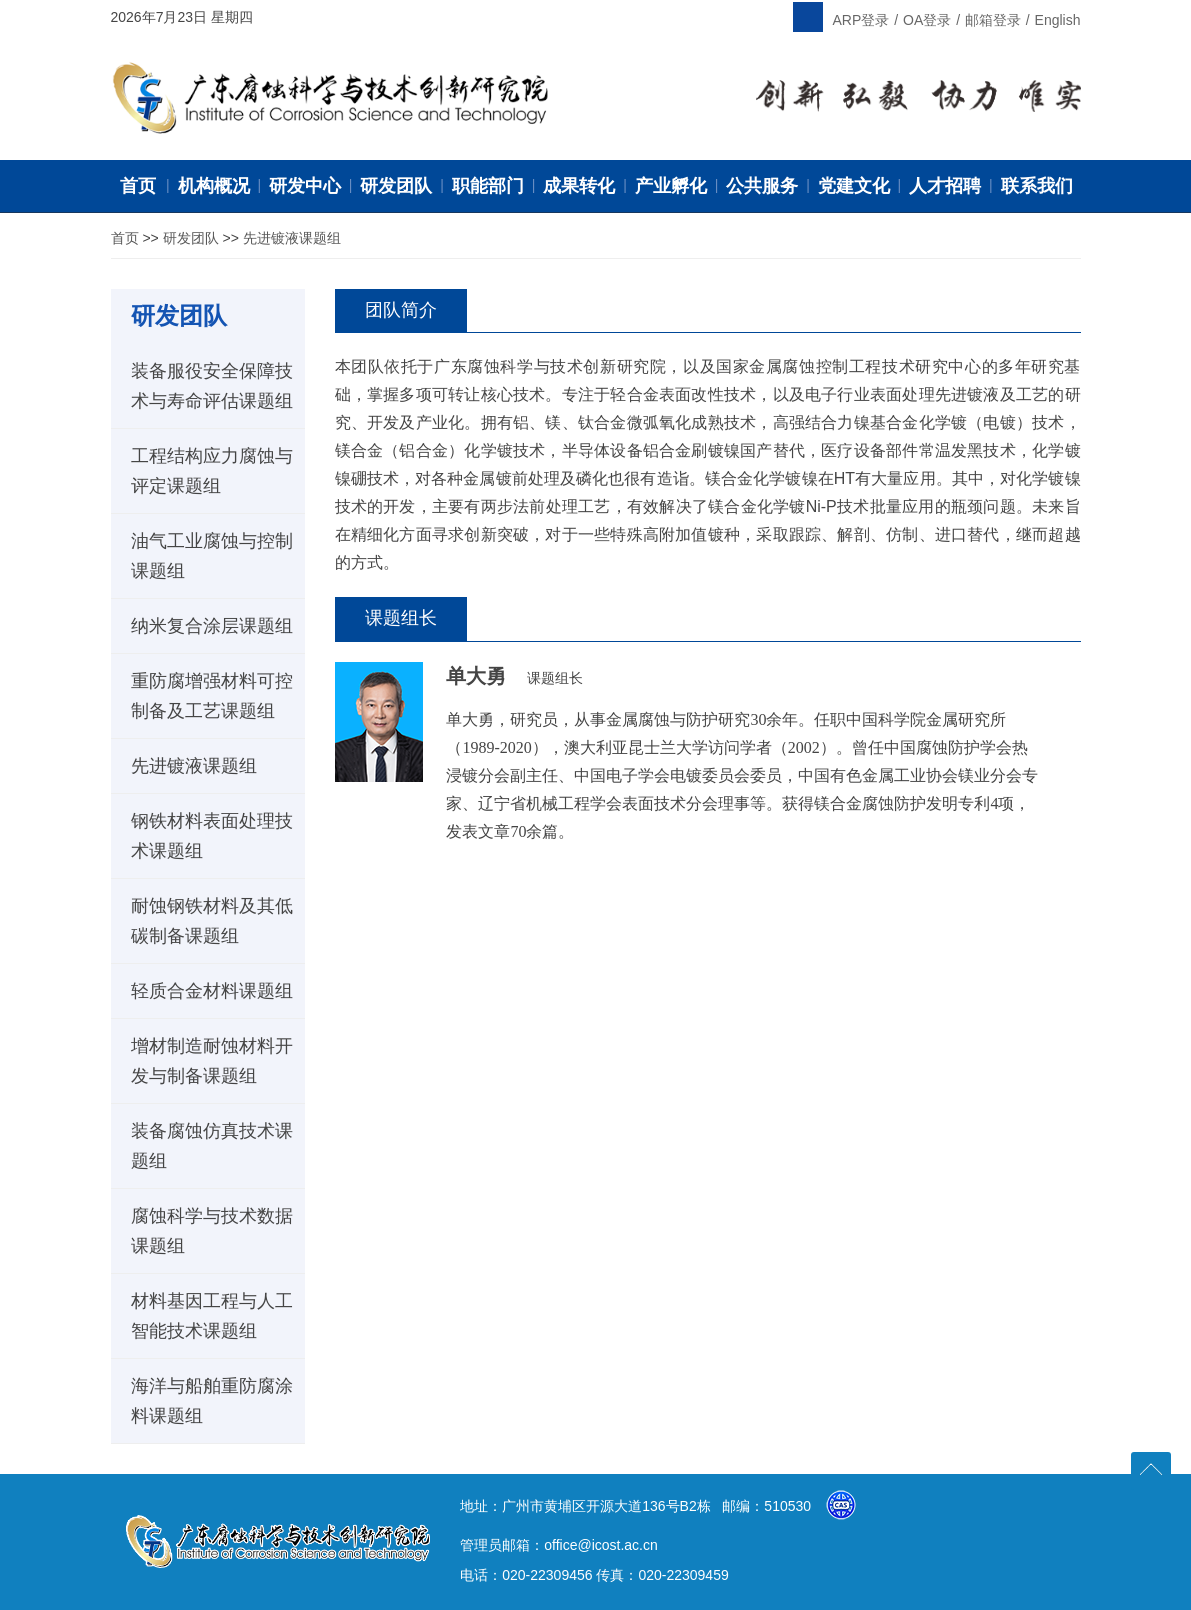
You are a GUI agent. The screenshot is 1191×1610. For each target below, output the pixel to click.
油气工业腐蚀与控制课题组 (212, 556)
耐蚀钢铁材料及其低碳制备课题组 (212, 921)
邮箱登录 (993, 20)
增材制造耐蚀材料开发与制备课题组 (212, 1061)
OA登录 (927, 20)
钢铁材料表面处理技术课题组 (212, 836)
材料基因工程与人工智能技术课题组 (212, 1316)
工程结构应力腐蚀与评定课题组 (212, 471)
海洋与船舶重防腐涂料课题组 (212, 1401)
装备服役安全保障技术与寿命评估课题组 (212, 386)
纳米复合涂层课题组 (212, 626)
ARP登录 (861, 20)
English (1058, 20)
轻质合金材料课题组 (212, 991)
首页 (125, 238)
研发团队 (191, 238)
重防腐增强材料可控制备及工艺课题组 (212, 696)
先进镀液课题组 (292, 238)
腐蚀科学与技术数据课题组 (212, 1231)
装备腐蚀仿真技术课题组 (212, 1146)
